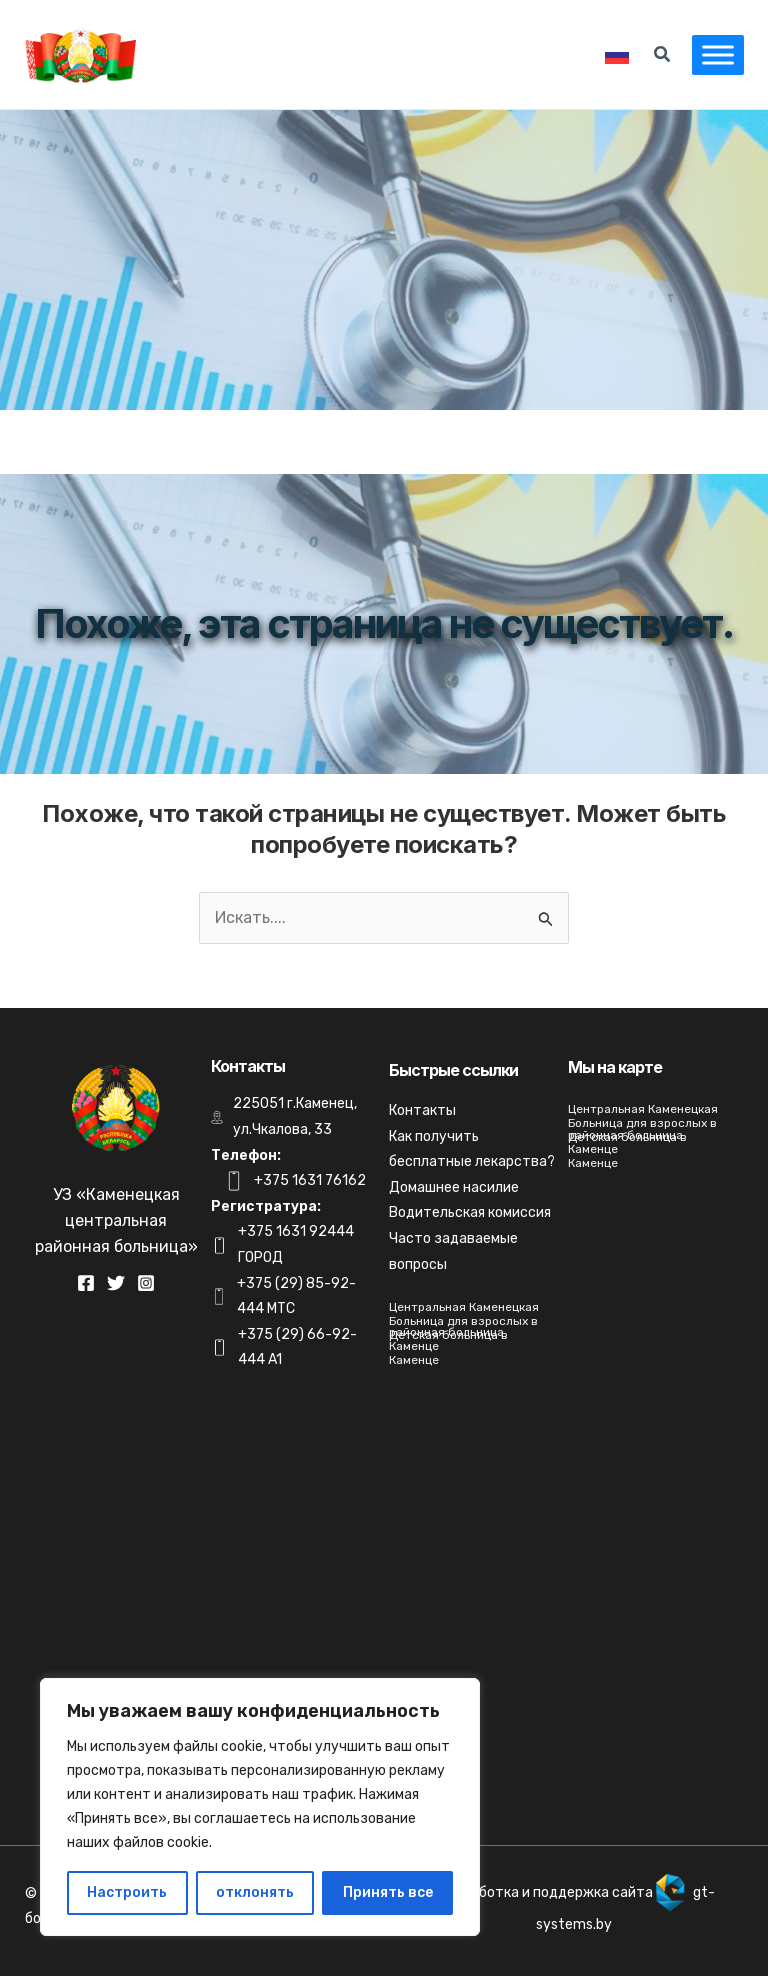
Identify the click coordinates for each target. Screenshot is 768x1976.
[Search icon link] (655, 57)
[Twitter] (116, 1283)
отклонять (255, 1892)
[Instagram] (146, 1283)
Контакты (422, 1110)
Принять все (388, 1892)
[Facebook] (86, 1283)
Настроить (127, 1892)
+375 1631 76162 (310, 1180)
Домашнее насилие (454, 1187)
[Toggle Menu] (710, 54)
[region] (260, 1807)
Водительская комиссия (470, 1212)
